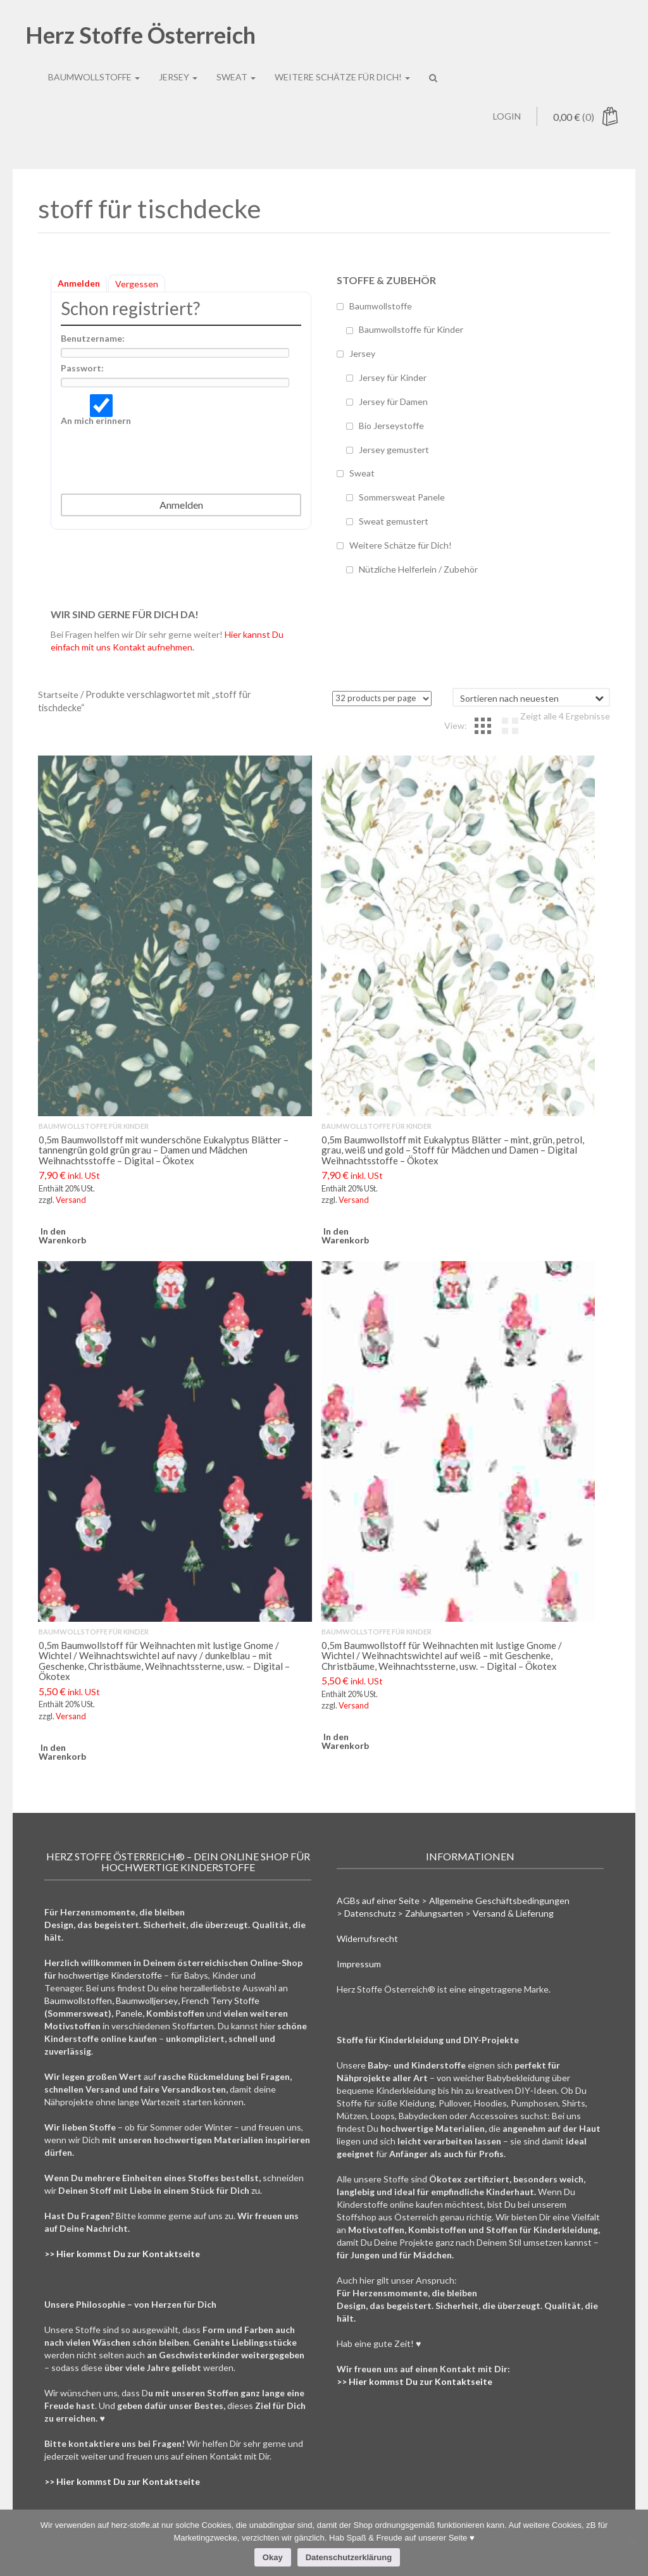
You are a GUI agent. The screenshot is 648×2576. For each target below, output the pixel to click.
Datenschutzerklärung (349, 2557)
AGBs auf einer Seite (378, 1900)
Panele (128, 2013)
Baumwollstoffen (78, 2000)
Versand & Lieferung (513, 1913)
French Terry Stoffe (220, 2000)
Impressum (359, 1963)
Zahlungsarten (434, 1913)
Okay (273, 2557)
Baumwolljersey (147, 2000)
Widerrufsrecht (367, 1938)
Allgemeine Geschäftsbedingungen (499, 1900)
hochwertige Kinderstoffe (110, 1975)
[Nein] (632, 2542)
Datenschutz (370, 1913)
